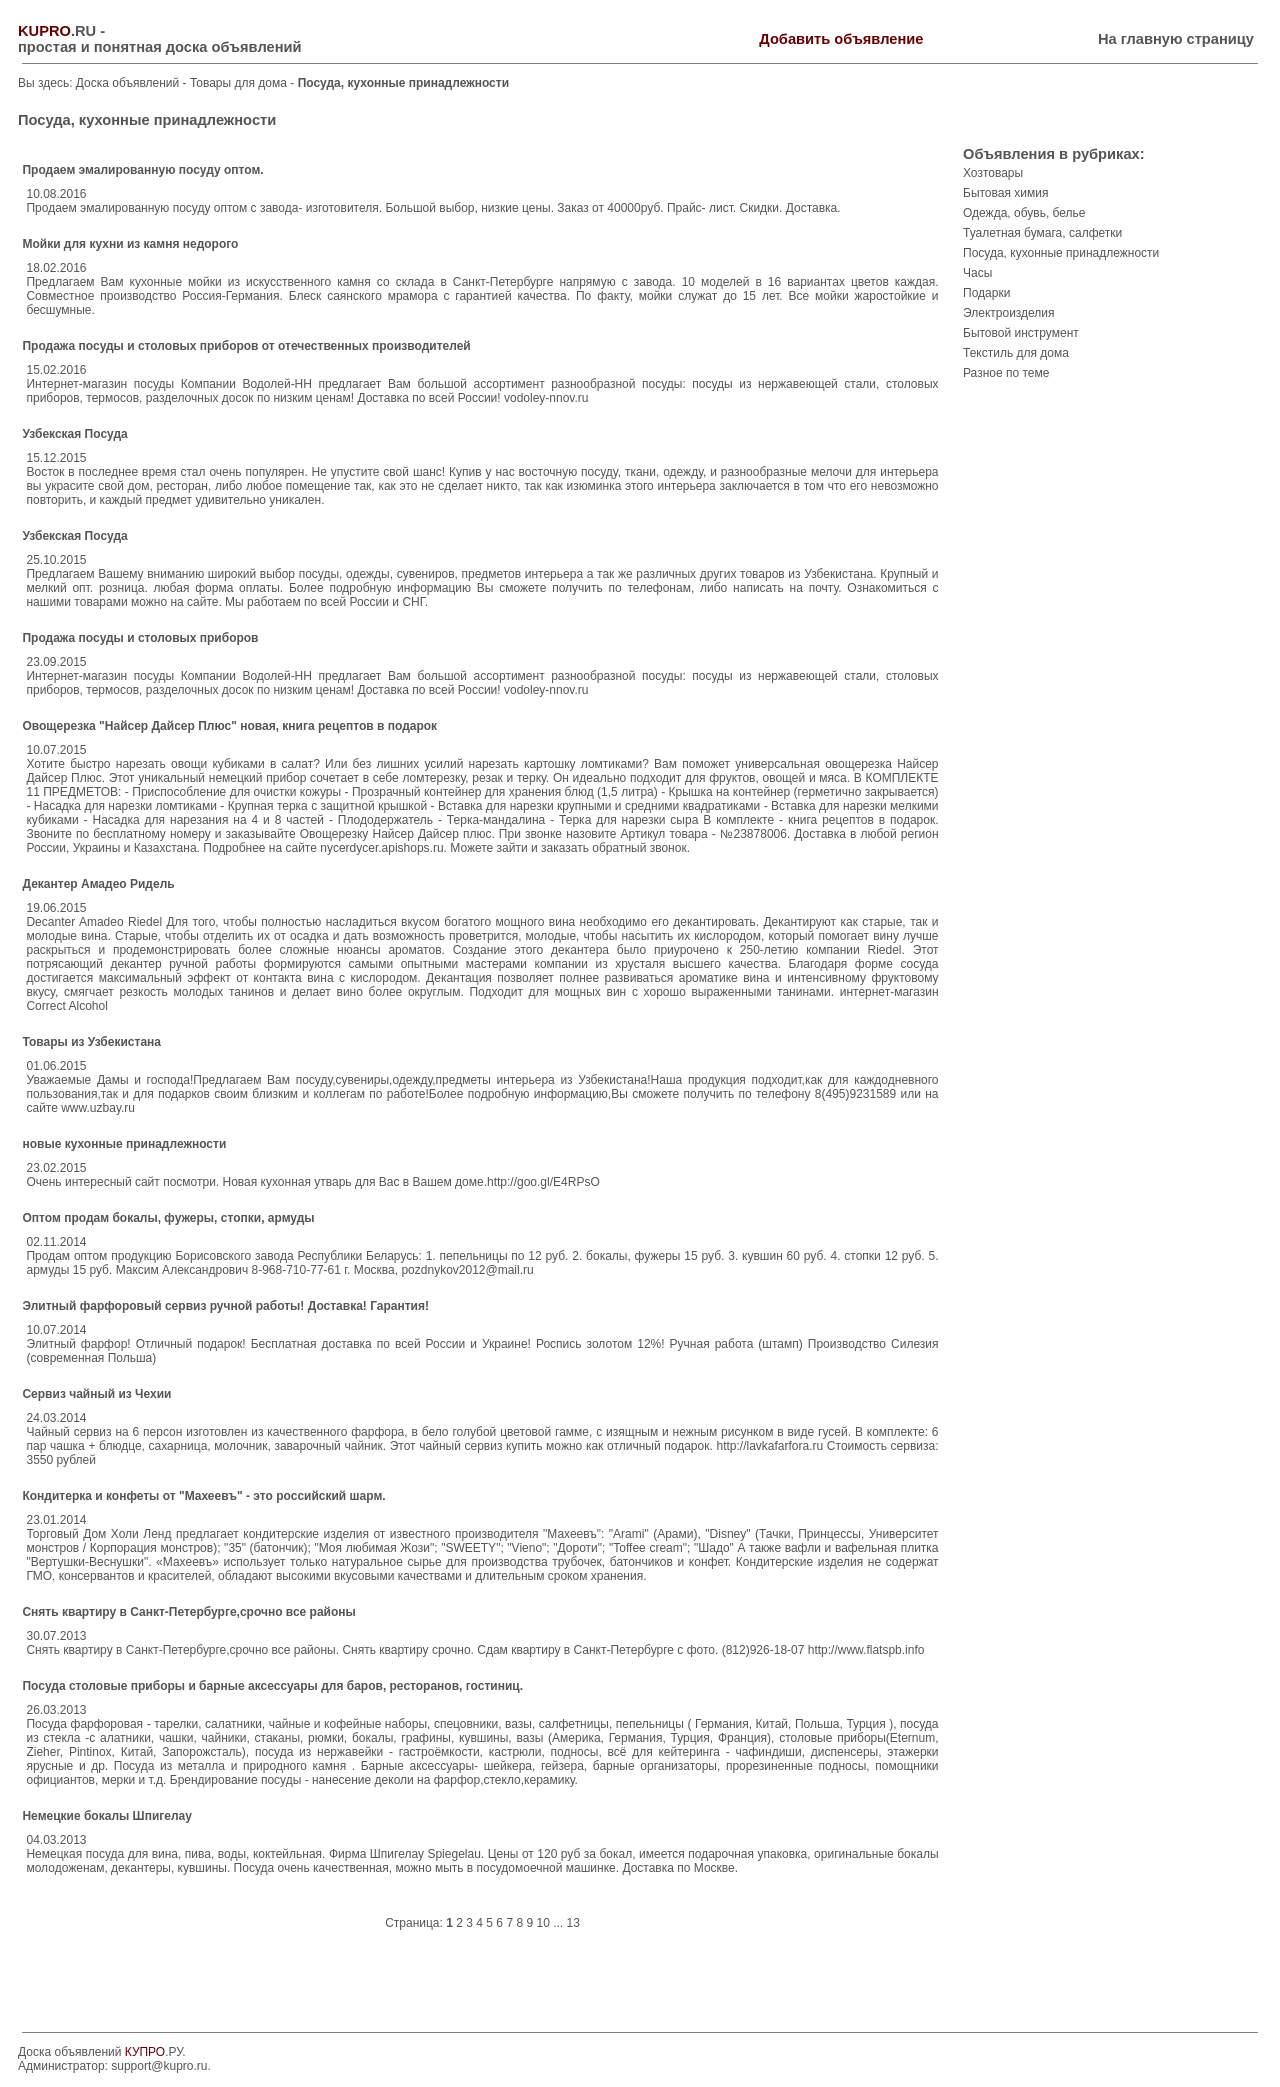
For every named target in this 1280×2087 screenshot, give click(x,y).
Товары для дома (240, 83)
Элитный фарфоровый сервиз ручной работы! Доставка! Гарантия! (225, 1306)
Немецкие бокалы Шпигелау (106, 1816)
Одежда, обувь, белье (1024, 213)
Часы (977, 273)
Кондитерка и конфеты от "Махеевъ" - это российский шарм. (203, 1496)
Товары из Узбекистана (91, 1042)
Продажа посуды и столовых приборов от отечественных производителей (246, 346)
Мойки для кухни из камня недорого (130, 244)
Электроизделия (1009, 313)
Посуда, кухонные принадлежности (1061, 253)
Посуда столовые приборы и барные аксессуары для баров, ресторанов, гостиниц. (272, 1686)
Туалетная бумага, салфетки (1042, 233)
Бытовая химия (1005, 193)
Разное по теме (1006, 373)
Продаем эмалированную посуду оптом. (142, 170)
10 (542, 1923)
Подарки (986, 293)
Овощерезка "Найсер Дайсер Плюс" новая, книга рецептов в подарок (229, 726)
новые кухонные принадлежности (124, 1144)
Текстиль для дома (1016, 353)
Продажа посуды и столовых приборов (140, 638)
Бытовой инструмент (1021, 333)
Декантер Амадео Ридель (98, 884)
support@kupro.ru (159, 2066)
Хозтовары (993, 173)
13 (573, 1923)
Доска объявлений (127, 83)
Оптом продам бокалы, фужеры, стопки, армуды (168, 1218)
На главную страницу (1176, 39)
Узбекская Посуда (74, 434)
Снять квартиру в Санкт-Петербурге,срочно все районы (188, 1612)
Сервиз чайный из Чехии (96, 1394)
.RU (57, 31)
